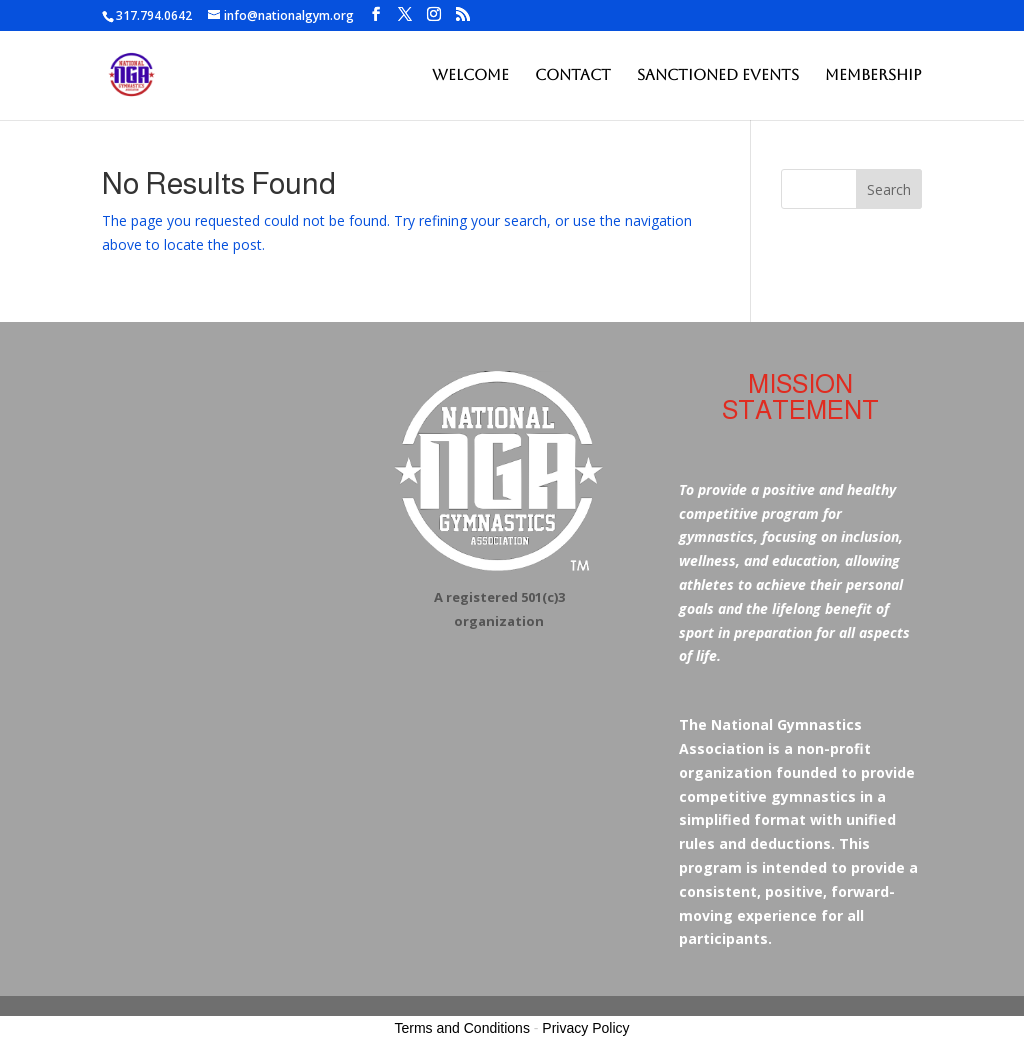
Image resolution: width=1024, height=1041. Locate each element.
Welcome (470, 75)
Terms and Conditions (462, 1028)
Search (889, 189)
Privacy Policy (585, 1028)
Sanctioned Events (718, 75)
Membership (873, 75)
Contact (573, 75)
